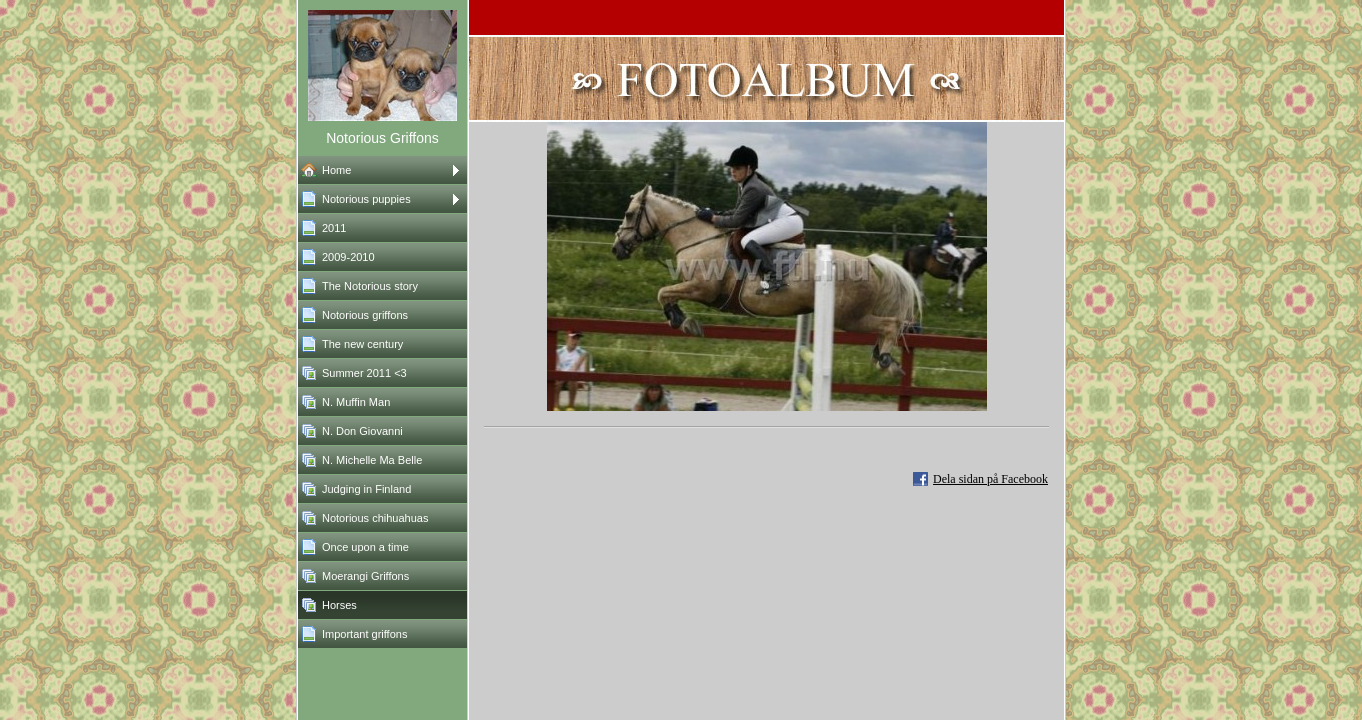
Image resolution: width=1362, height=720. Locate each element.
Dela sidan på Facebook (990, 479)
